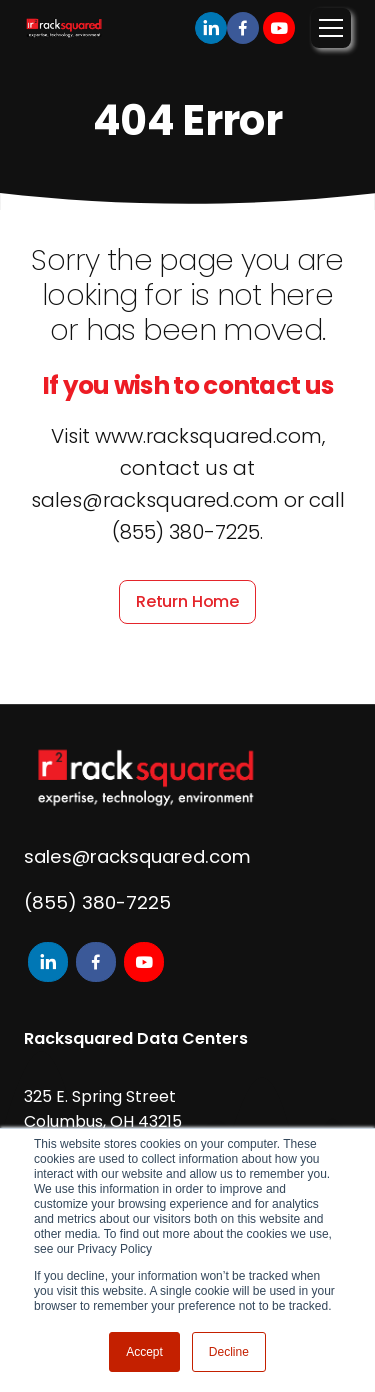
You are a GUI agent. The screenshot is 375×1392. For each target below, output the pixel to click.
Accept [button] (144, 1352)
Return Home (187, 601)
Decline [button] (229, 1352)
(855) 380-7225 (97, 902)
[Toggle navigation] (331, 28)
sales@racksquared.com (137, 856)
